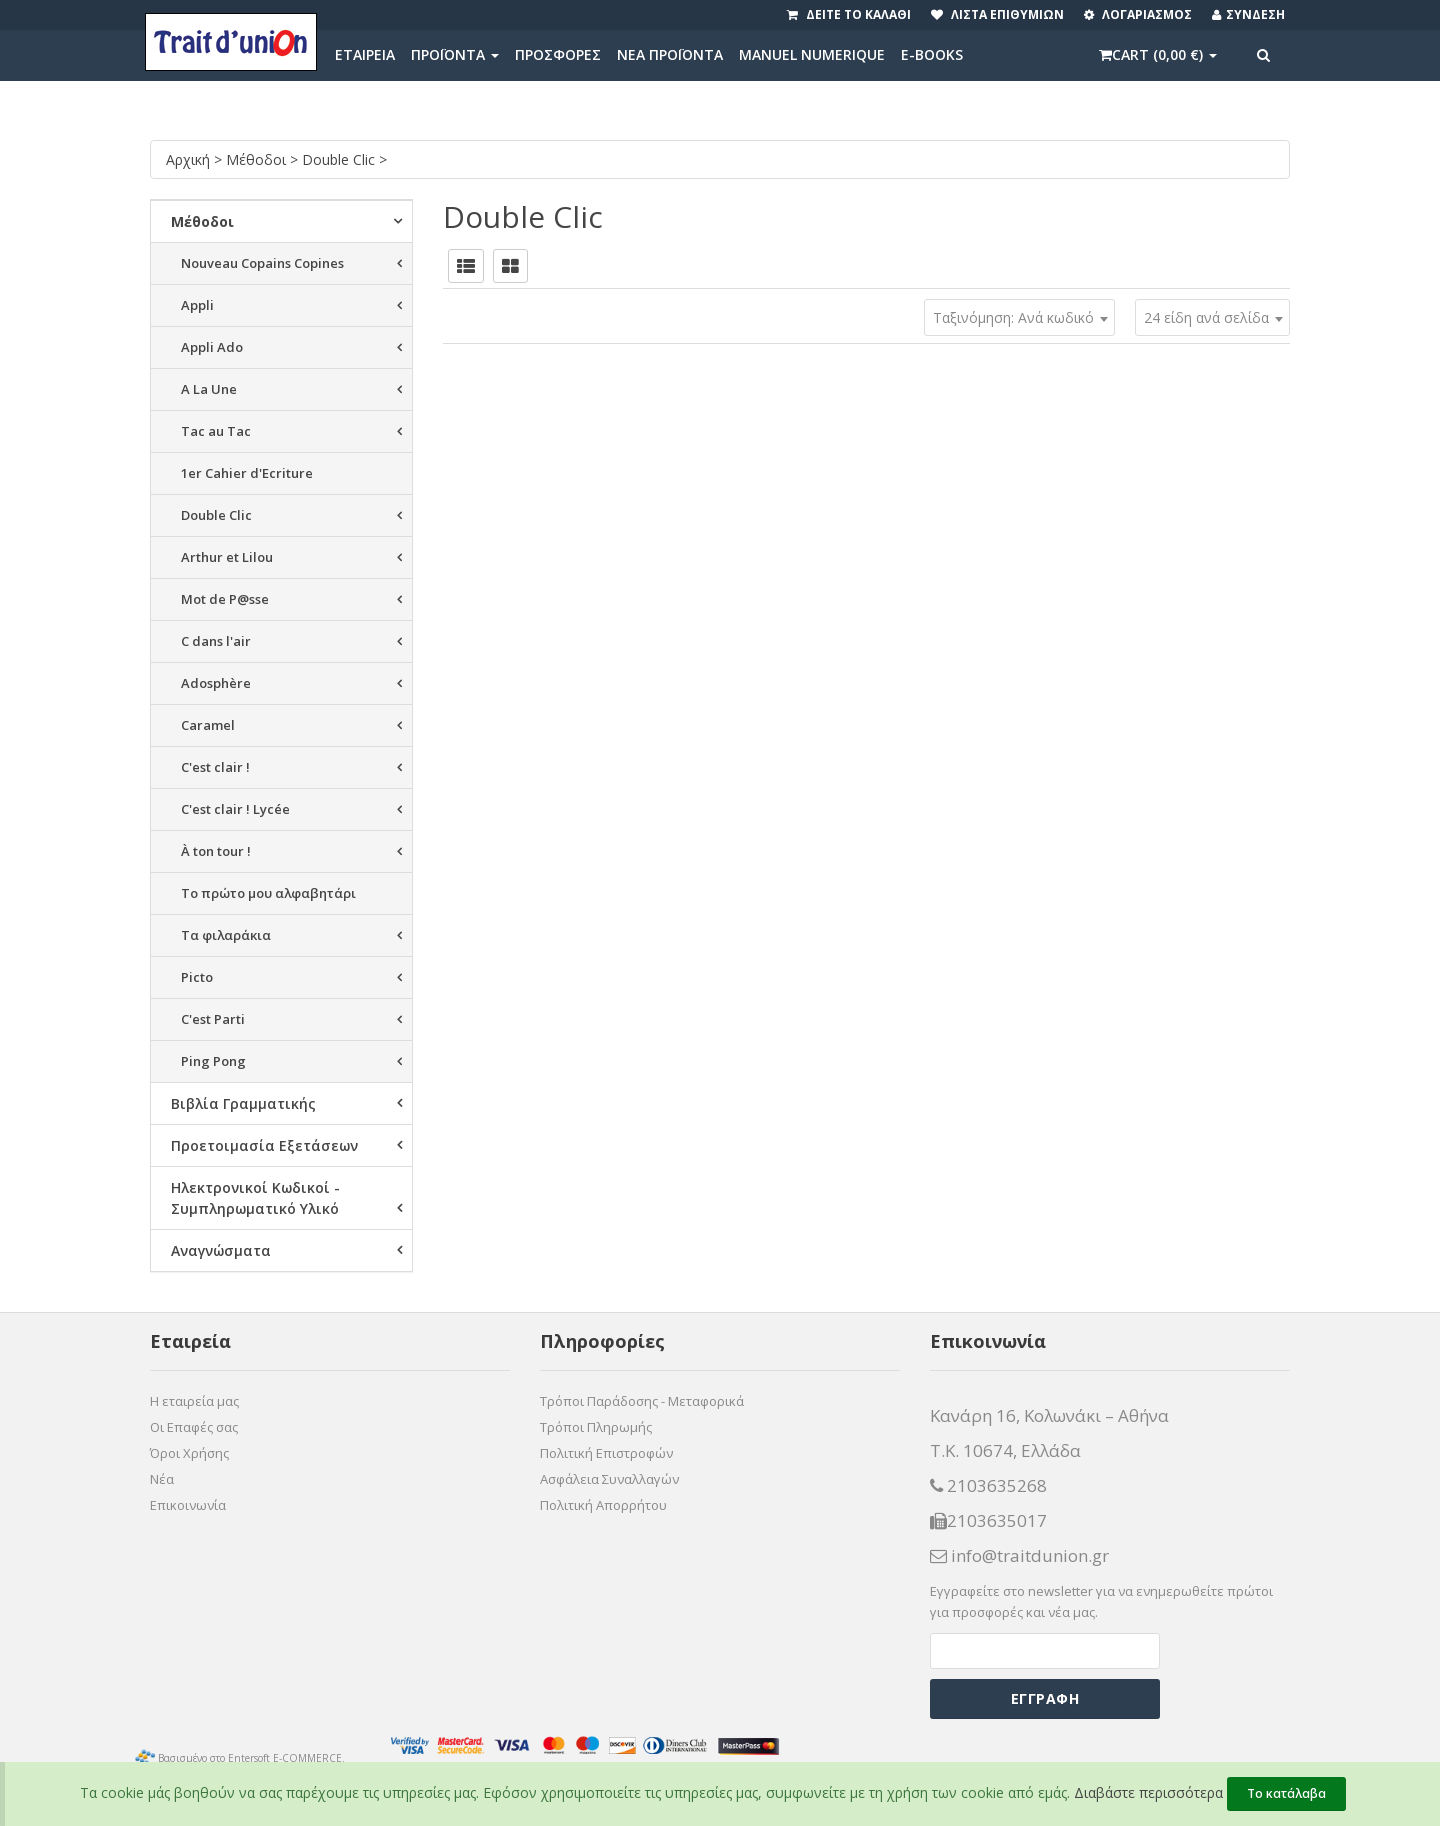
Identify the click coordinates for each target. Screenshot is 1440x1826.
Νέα (162, 1479)
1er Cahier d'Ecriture (247, 473)
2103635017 (988, 1521)
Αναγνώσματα (221, 1250)
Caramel (208, 725)
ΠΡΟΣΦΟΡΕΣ (558, 54)
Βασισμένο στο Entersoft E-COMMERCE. (251, 1758)
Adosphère (216, 683)
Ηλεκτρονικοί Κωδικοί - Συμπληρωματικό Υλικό (255, 1198)
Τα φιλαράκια (226, 935)
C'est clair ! (215, 767)
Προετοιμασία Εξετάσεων (264, 1145)
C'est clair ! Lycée (235, 809)
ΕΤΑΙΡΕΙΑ (365, 54)
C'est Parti (213, 1019)
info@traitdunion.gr (1019, 1556)
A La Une (209, 389)
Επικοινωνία (188, 1505)
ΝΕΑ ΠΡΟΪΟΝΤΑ (670, 54)
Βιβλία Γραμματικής (243, 1103)
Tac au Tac (216, 431)
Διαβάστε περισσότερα (1148, 1792)
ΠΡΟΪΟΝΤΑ (455, 54)
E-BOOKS (932, 54)
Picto (197, 977)
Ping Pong (213, 1061)
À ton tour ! (216, 851)
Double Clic (340, 159)
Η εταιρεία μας (194, 1401)
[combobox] (1212, 317)
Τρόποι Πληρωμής (596, 1427)
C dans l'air (216, 641)
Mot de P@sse (225, 599)
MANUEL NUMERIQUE (812, 54)
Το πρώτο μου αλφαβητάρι (268, 893)
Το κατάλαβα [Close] (1286, 1793)
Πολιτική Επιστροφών (606, 1453)
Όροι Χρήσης (189, 1453)
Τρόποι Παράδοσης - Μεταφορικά (642, 1401)
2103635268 (988, 1486)
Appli (197, 305)
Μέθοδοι (258, 159)
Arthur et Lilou (227, 557)
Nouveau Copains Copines (262, 263)
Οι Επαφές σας (194, 1427)
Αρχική (190, 159)
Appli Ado (212, 347)
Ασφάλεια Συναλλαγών (609, 1479)
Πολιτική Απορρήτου (603, 1505)
